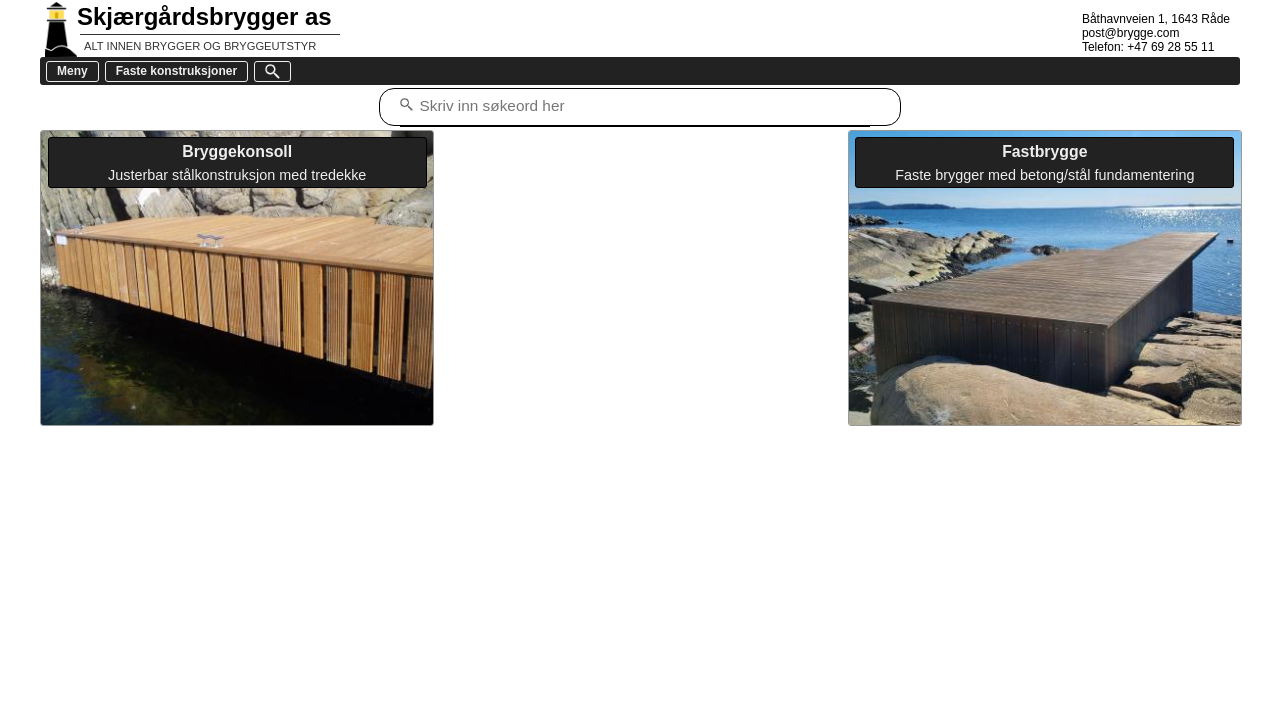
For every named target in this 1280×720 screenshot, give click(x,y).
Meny (72, 71)
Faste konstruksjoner (176, 71)
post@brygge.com (1131, 33)
